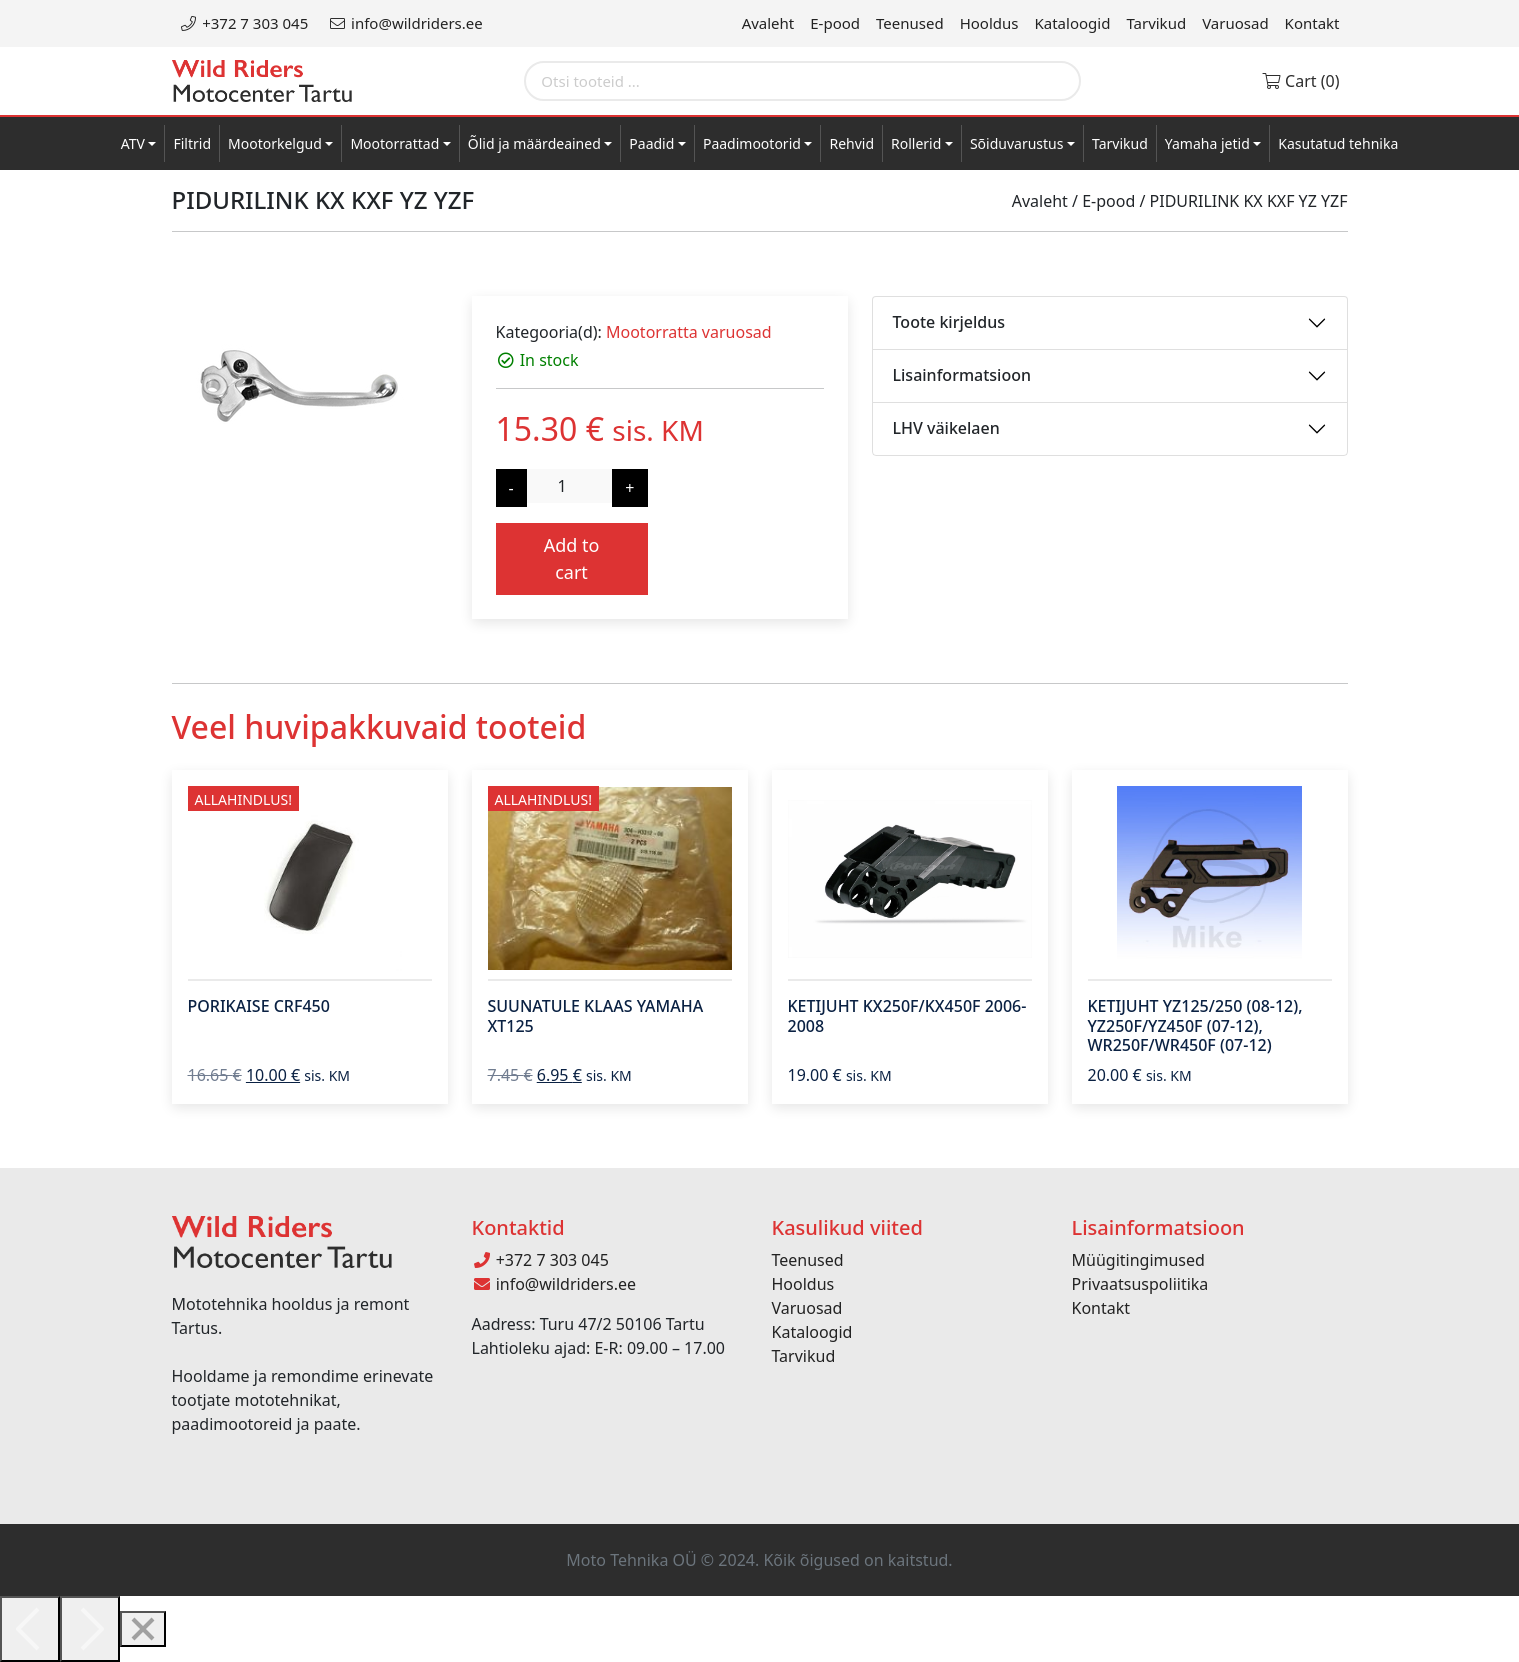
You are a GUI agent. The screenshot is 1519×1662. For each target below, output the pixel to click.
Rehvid (851, 143)
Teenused (910, 23)
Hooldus (989, 23)
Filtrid (192, 143)
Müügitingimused (1138, 1260)
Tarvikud (1156, 23)
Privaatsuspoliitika (1140, 1284)
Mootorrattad (394, 143)
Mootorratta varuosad (689, 332)
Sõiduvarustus (1017, 143)
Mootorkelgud (275, 143)
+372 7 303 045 (244, 23)
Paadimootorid (752, 143)
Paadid (651, 143)
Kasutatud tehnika (1338, 143)
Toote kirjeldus (949, 322)
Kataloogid (1073, 23)
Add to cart (572, 558)
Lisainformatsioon (962, 375)
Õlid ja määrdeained (534, 143)
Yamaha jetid (1207, 143)
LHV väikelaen (946, 428)
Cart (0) (1300, 81)
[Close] (143, 1629)
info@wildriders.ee (405, 23)
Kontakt (1312, 23)
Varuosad (1235, 23)
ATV (133, 143)
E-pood (835, 23)
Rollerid (916, 143)
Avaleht (768, 23)
